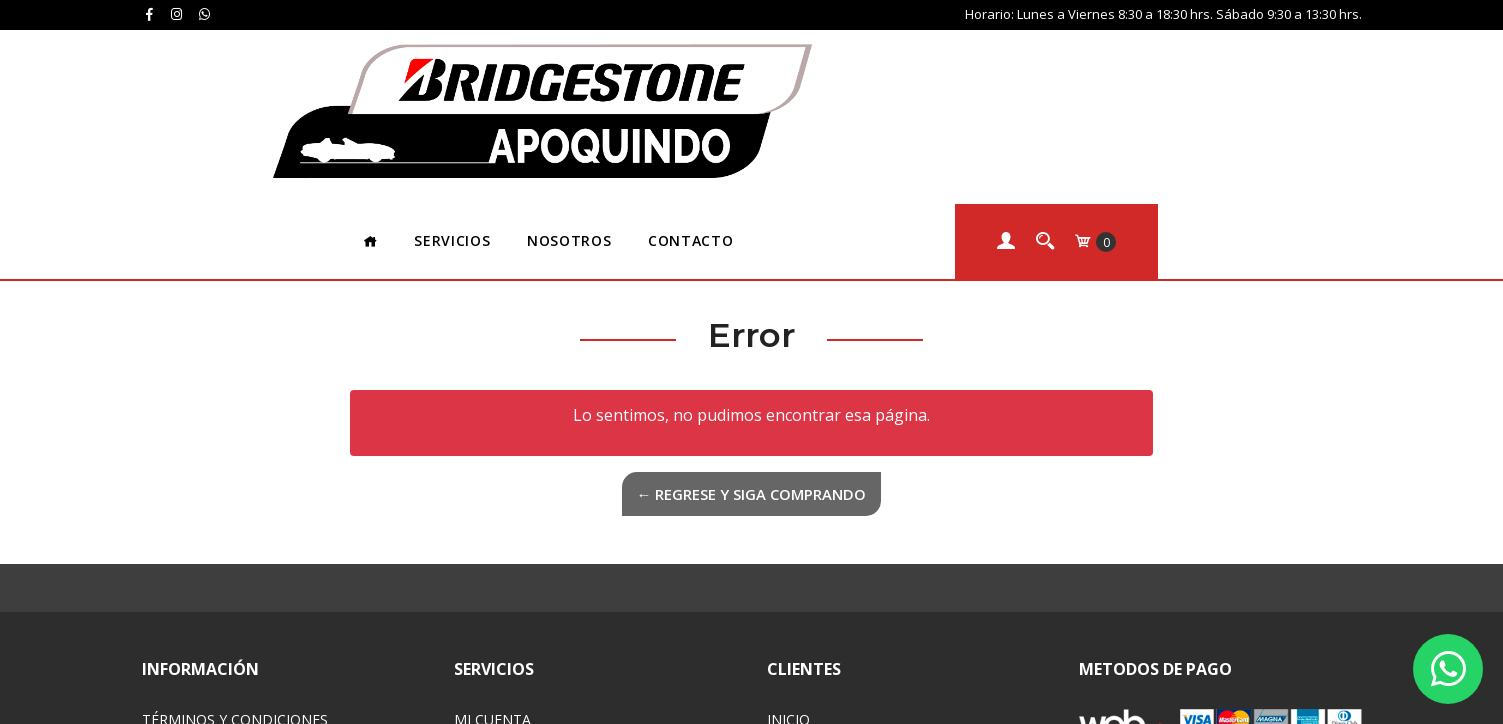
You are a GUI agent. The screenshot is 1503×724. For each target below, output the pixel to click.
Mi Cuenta (492, 544)
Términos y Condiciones (235, 544)
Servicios (656, 64)
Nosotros (772, 64)
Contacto (893, 64)
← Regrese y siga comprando (751, 319)
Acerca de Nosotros (846, 596)
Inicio (788, 544)
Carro (477, 570)
